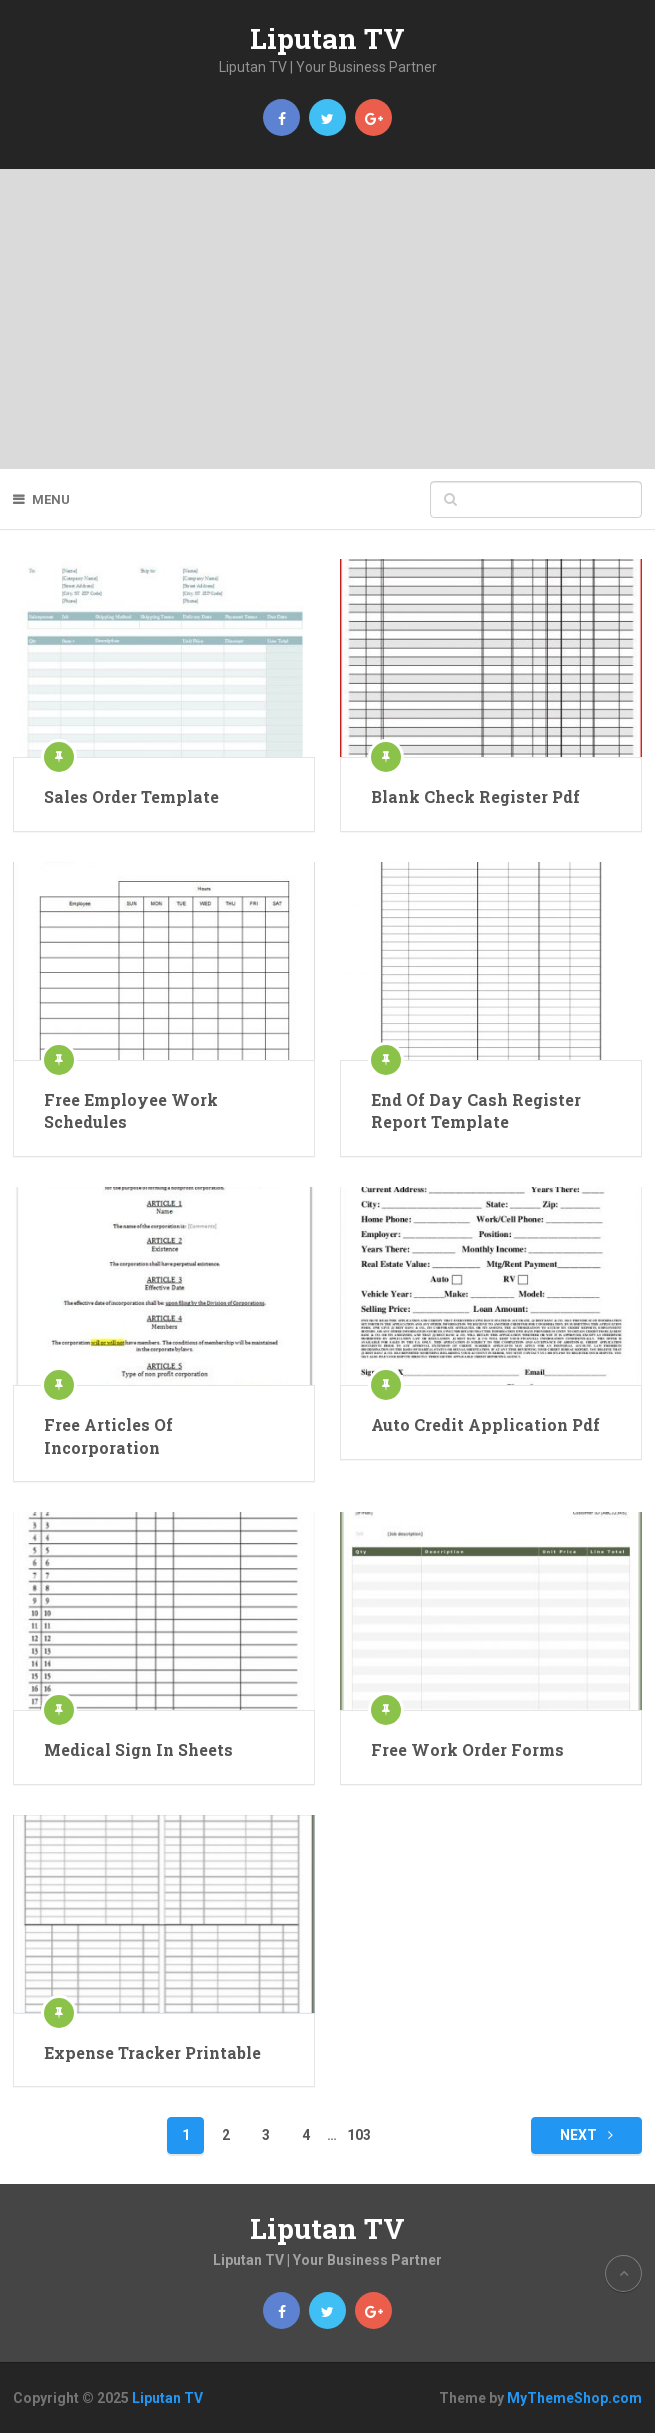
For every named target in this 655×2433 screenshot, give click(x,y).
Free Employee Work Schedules (131, 1110)
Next (586, 2135)
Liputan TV (327, 38)
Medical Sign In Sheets (138, 1749)
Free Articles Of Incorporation (108, 1435)
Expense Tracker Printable (152, 2052)
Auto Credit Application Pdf (485, 1424)
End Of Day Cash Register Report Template (476, 1110)
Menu (51, 499)
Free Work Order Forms (467, 1749)
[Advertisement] (327, 319)
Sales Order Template (131, 796)
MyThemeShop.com (574, 2398)
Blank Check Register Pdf (475, 796)
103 (359, 2135)
